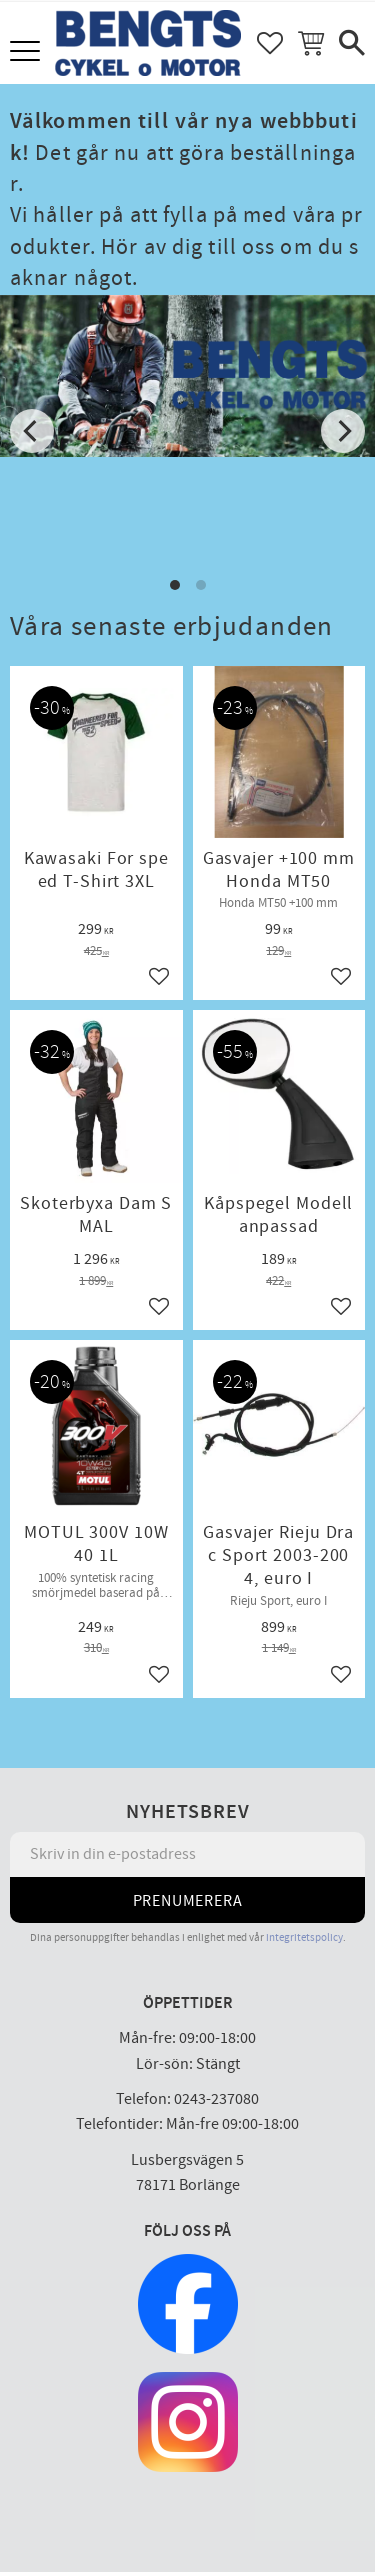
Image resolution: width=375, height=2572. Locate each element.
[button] (27, 52)
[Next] (343, 431)
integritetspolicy (304, 1937)
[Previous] (32, 431)
